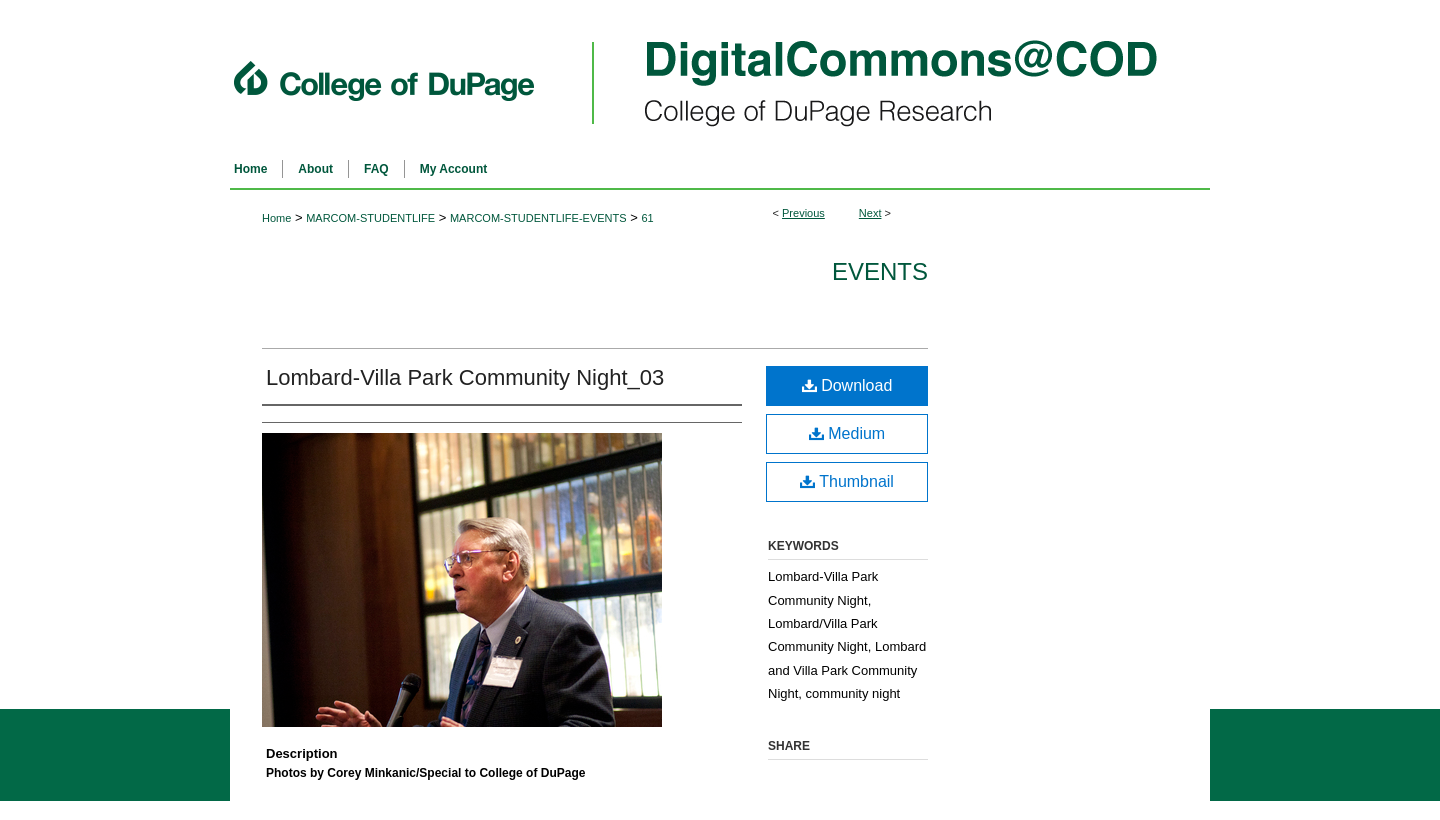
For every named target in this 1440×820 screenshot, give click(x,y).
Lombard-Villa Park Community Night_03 (465, 377)
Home (276, 218)
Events (880, 271)
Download (847, 385)
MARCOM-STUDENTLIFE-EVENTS (538, 218)
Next (870, 213)
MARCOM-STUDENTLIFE (370, 218)
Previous (803, 213)
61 (647, 218)
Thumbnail (847, 481)
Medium (847, 433)
